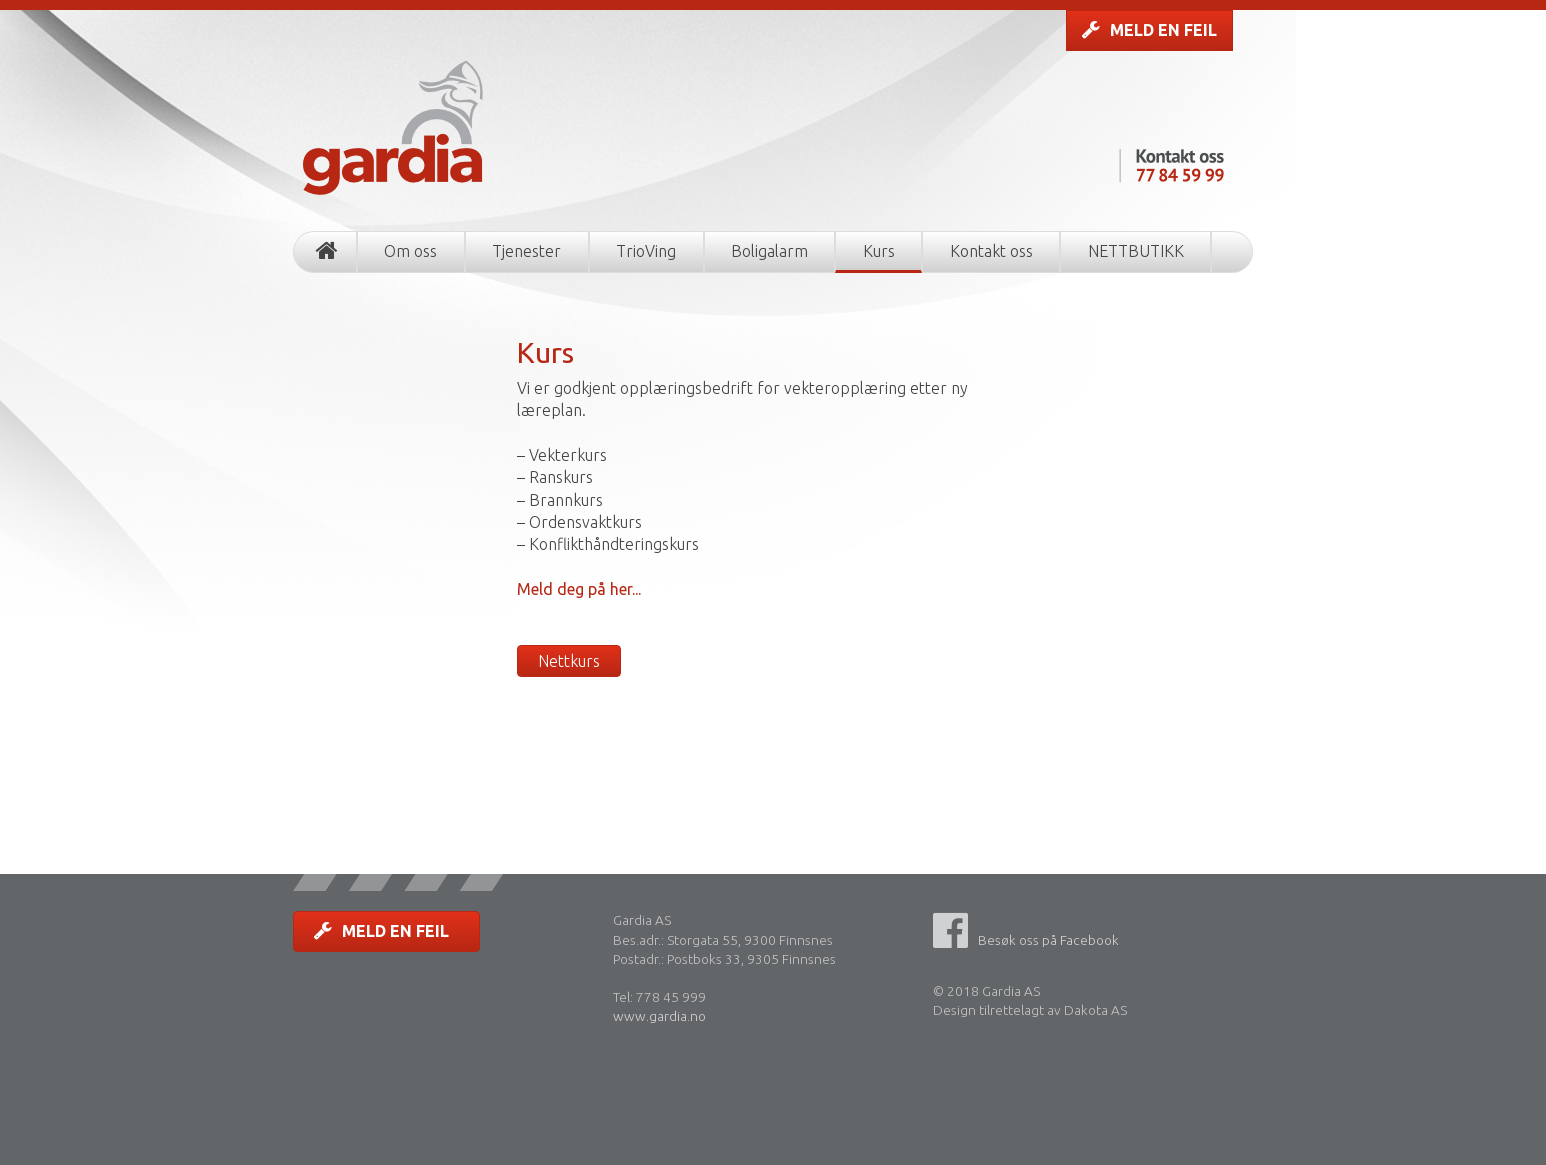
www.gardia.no (659, 1016)
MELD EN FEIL (1149, 29)
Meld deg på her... (579, 589)
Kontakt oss (991, 251)
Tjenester (526, 251)
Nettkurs (569, 661)
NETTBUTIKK (1136, 251)
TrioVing (646, 251)
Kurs (879, 251)
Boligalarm (769, 251)
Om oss (410, 251)
